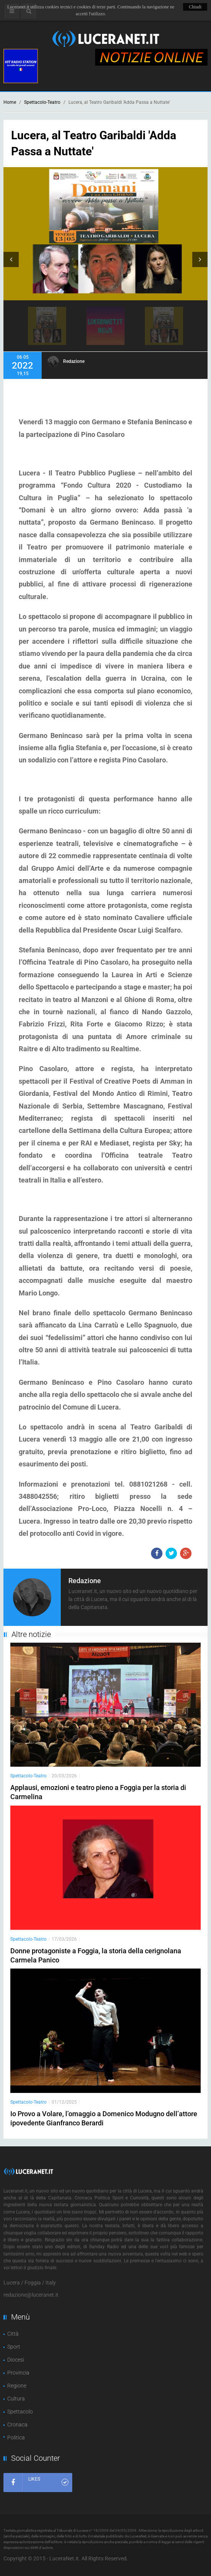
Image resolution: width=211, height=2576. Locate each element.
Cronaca (17, 2424)
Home (9, 102)
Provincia (18, 2373)
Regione (16, 2386)
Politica (16, 2437)
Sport (13, 2347)
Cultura (16, 2399)
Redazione (73, 361)
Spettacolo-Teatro (42, 102)
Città (13, 2334)
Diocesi (15, 2360)
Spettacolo (20, 2411)
